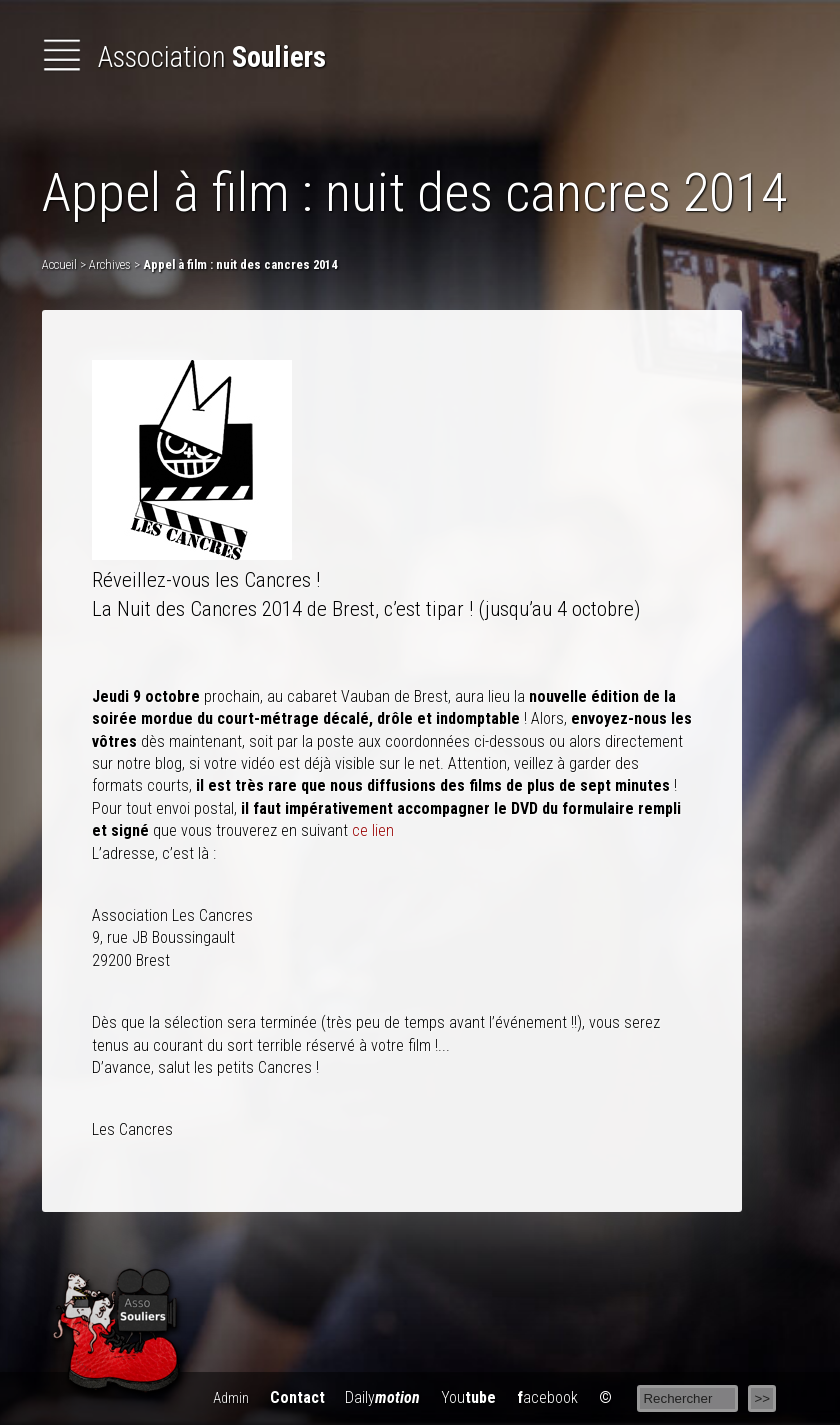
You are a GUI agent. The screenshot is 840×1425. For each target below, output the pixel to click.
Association (184, 57)
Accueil (59, 264)
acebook (547, 1397)
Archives (110, 264)
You (468, 1397)
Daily (382, 1397)
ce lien (373, 830)
